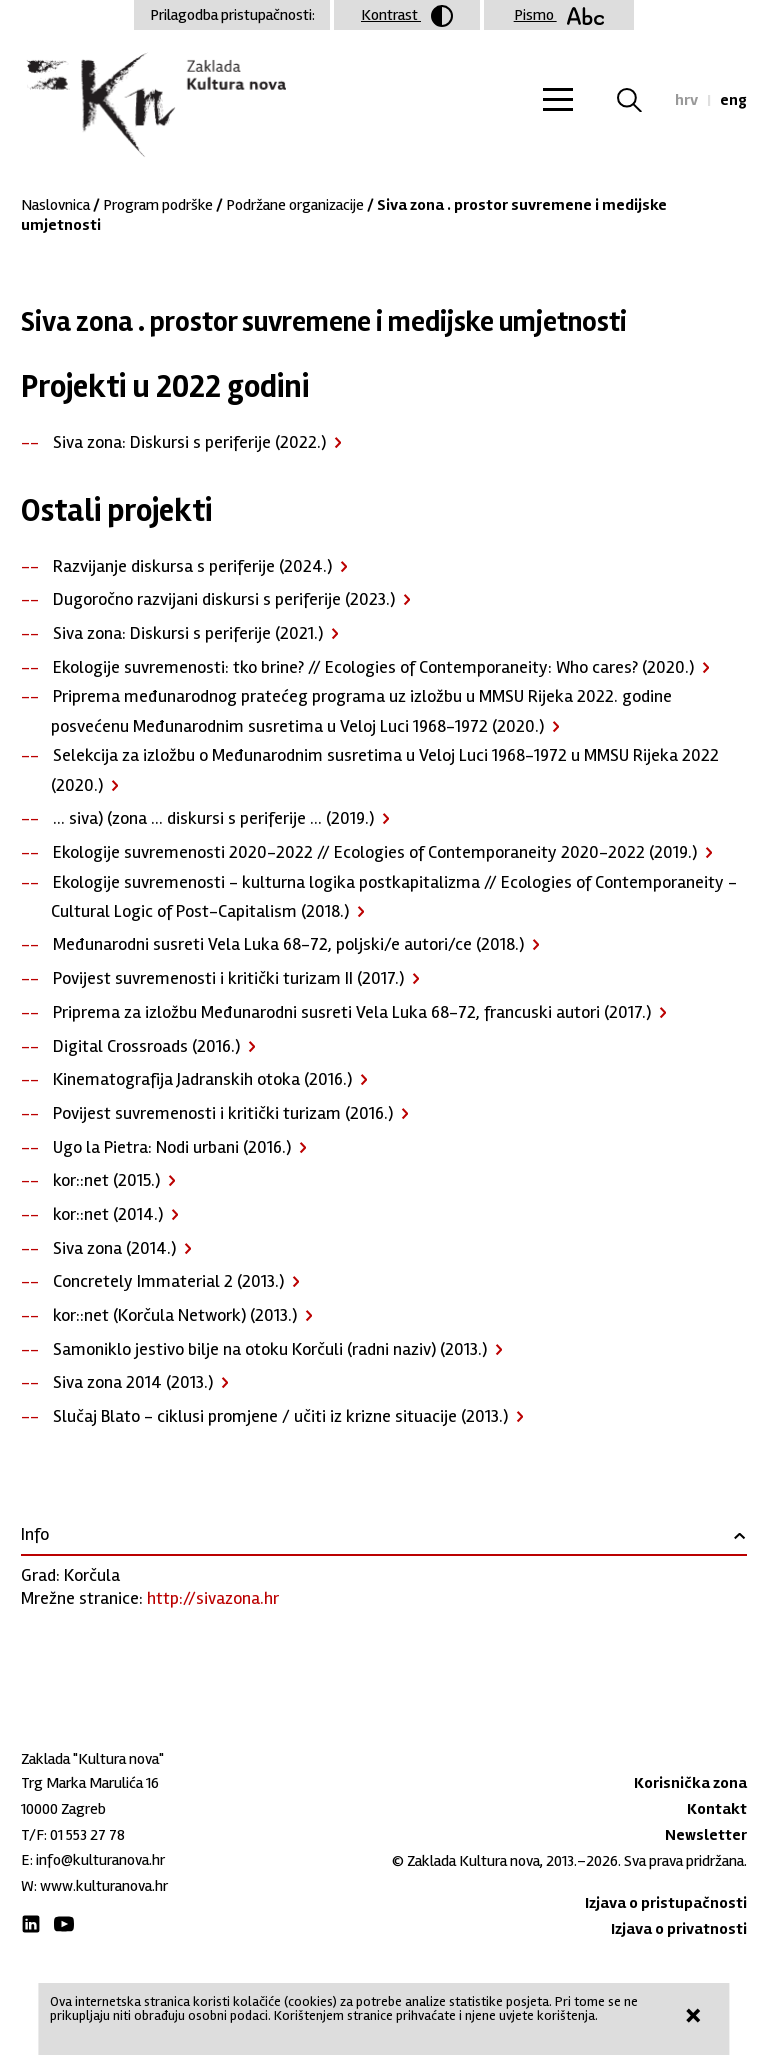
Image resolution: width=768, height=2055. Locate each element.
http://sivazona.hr (213, 1598)
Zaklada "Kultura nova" (153, 106)
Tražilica (641, 100)
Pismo (559, 15)
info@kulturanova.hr (100, 1860)
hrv (686, 100)
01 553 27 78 (87, 1835)
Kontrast (407, 16)
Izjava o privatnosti (679, 1929)
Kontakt (717, 1809)
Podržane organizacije (295, 205)
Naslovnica (55, 205)
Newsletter (706, 1835)
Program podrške (158, 205)
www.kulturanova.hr (104, 1886)
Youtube (64, 1924)
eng (733, 100)
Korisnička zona (690, 1783)
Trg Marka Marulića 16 (90, 1783)
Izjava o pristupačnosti (666, 1903)
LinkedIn (31, 1924)
